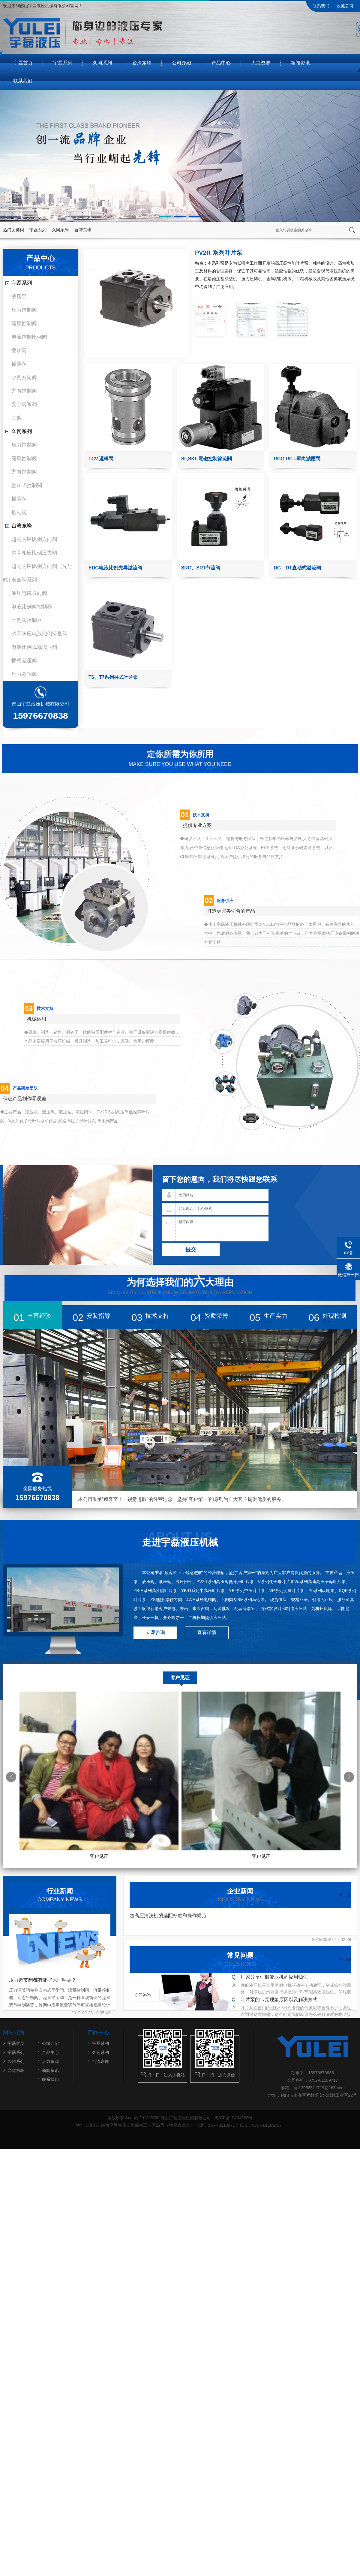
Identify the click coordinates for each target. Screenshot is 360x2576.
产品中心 (221, 62)
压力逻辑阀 (24, 674)
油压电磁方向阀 (29, 593)
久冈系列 (102, 62)
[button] (165, 216)
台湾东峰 (142, 62)
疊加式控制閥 (26, 485)
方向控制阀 (24, 391)
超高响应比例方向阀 (34, 539)
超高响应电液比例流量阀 (39, 634)
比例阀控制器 (26, 620)
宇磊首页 (23, 62)
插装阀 (19, 364)
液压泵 (19, 296)
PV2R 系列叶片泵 (218, 252)
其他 (16, 418)
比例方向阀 (24, 377)
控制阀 (19, 512)
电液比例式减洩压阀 (34, 647)
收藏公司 (345, 6)
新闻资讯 (300, 62)
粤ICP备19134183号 (233, 2117)
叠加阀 (19, 350)
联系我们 (321, 6)
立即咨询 (155, 1632)
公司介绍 (181, 62)
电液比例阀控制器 (31, 607)
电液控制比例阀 (29, 337)
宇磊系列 (62, 62)
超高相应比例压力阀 (34, 553)
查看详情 (206, 1632)
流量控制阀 (24, 323)
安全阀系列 (24, 404)
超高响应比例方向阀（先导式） (38, 568)
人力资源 (260, 62)
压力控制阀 (24, 310)
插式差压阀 (24, 661)
